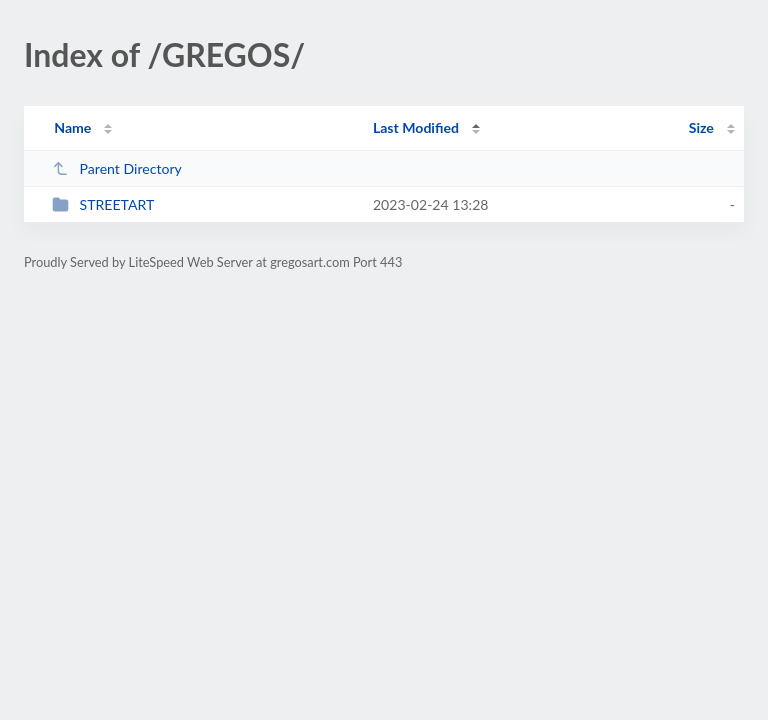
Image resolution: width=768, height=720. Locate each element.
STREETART (103, 204)
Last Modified (416, 127)
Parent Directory (117, 168)
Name (72, 127)
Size (701, 127)
